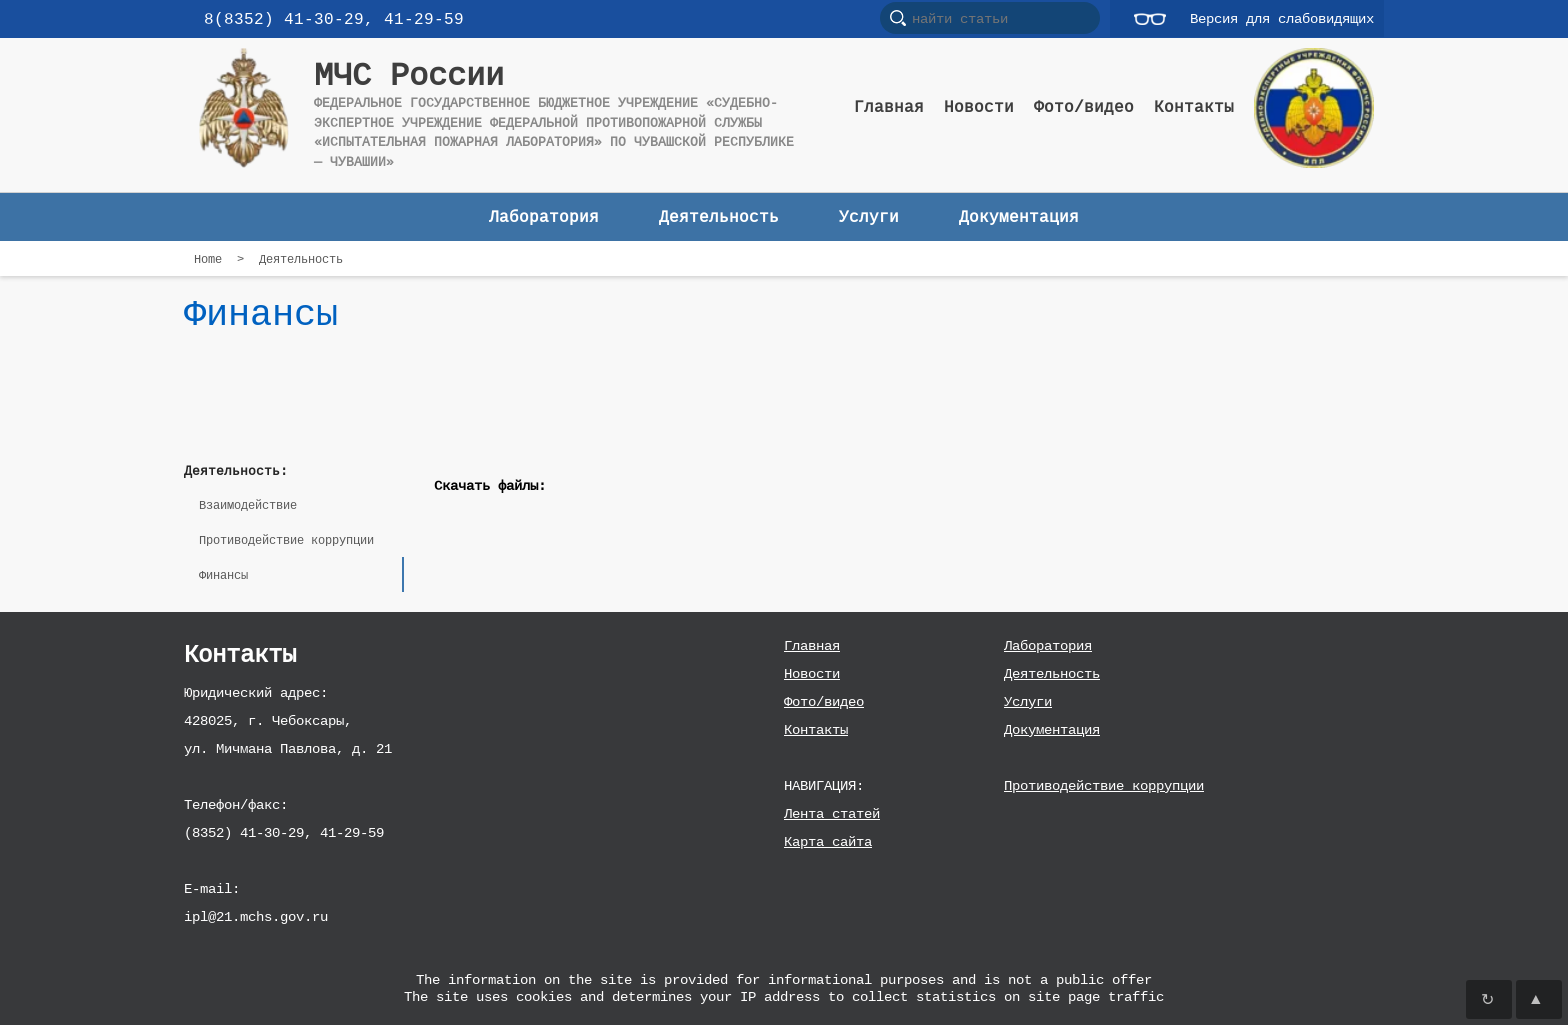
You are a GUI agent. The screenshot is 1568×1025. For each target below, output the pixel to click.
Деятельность (1052, 673)
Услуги (1028, 701)
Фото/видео (824, 701)
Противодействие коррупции (1104, 785)
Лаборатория (1048, 645)
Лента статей (832, 813)
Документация (1052, 729)
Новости (812, 673)
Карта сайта (828, 841)
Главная (812, 645)
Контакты (816, 729)
